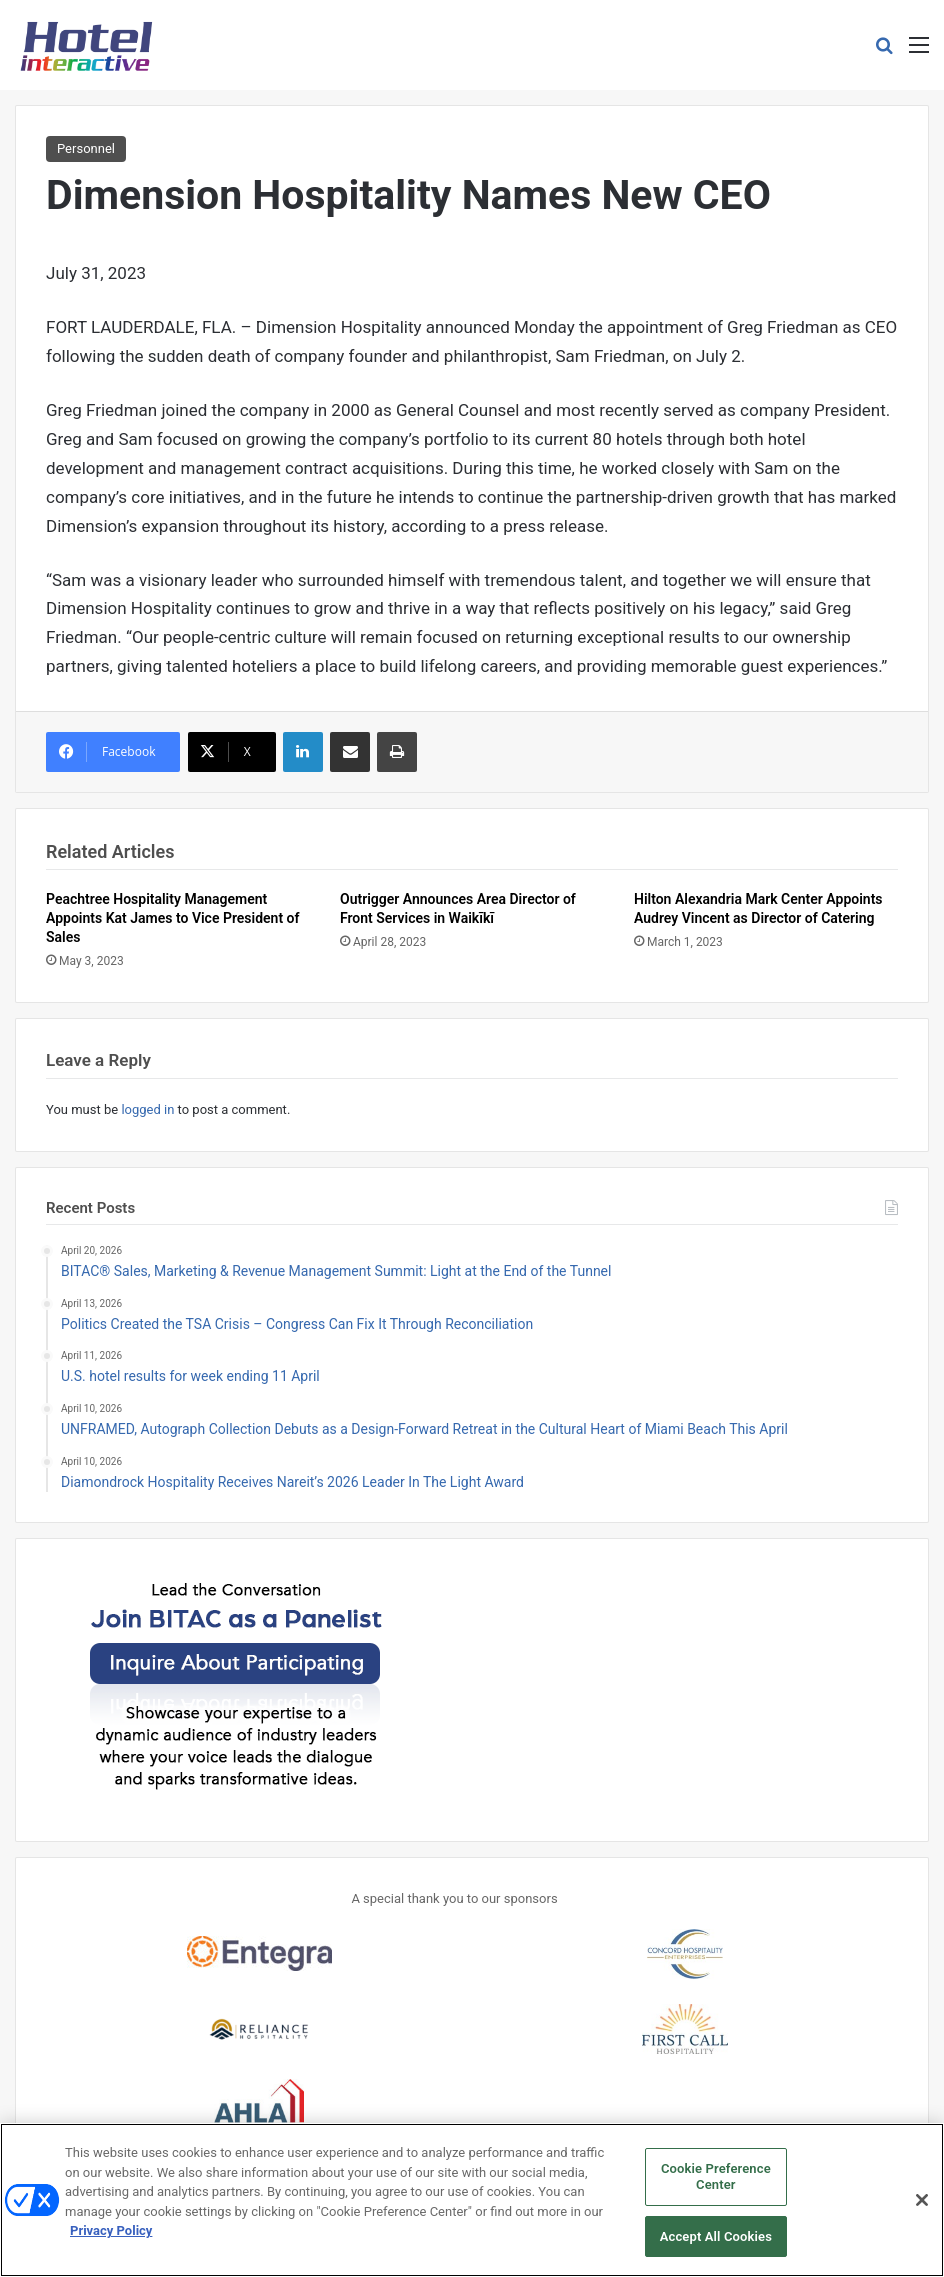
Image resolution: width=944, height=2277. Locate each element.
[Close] (922, 2212)
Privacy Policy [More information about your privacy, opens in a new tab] (111, 2242)
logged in (147, 1109)
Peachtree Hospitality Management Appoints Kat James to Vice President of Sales (173, 918)
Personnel (86, 148)
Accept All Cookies (716, 2247)
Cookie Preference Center (716, 2188)
